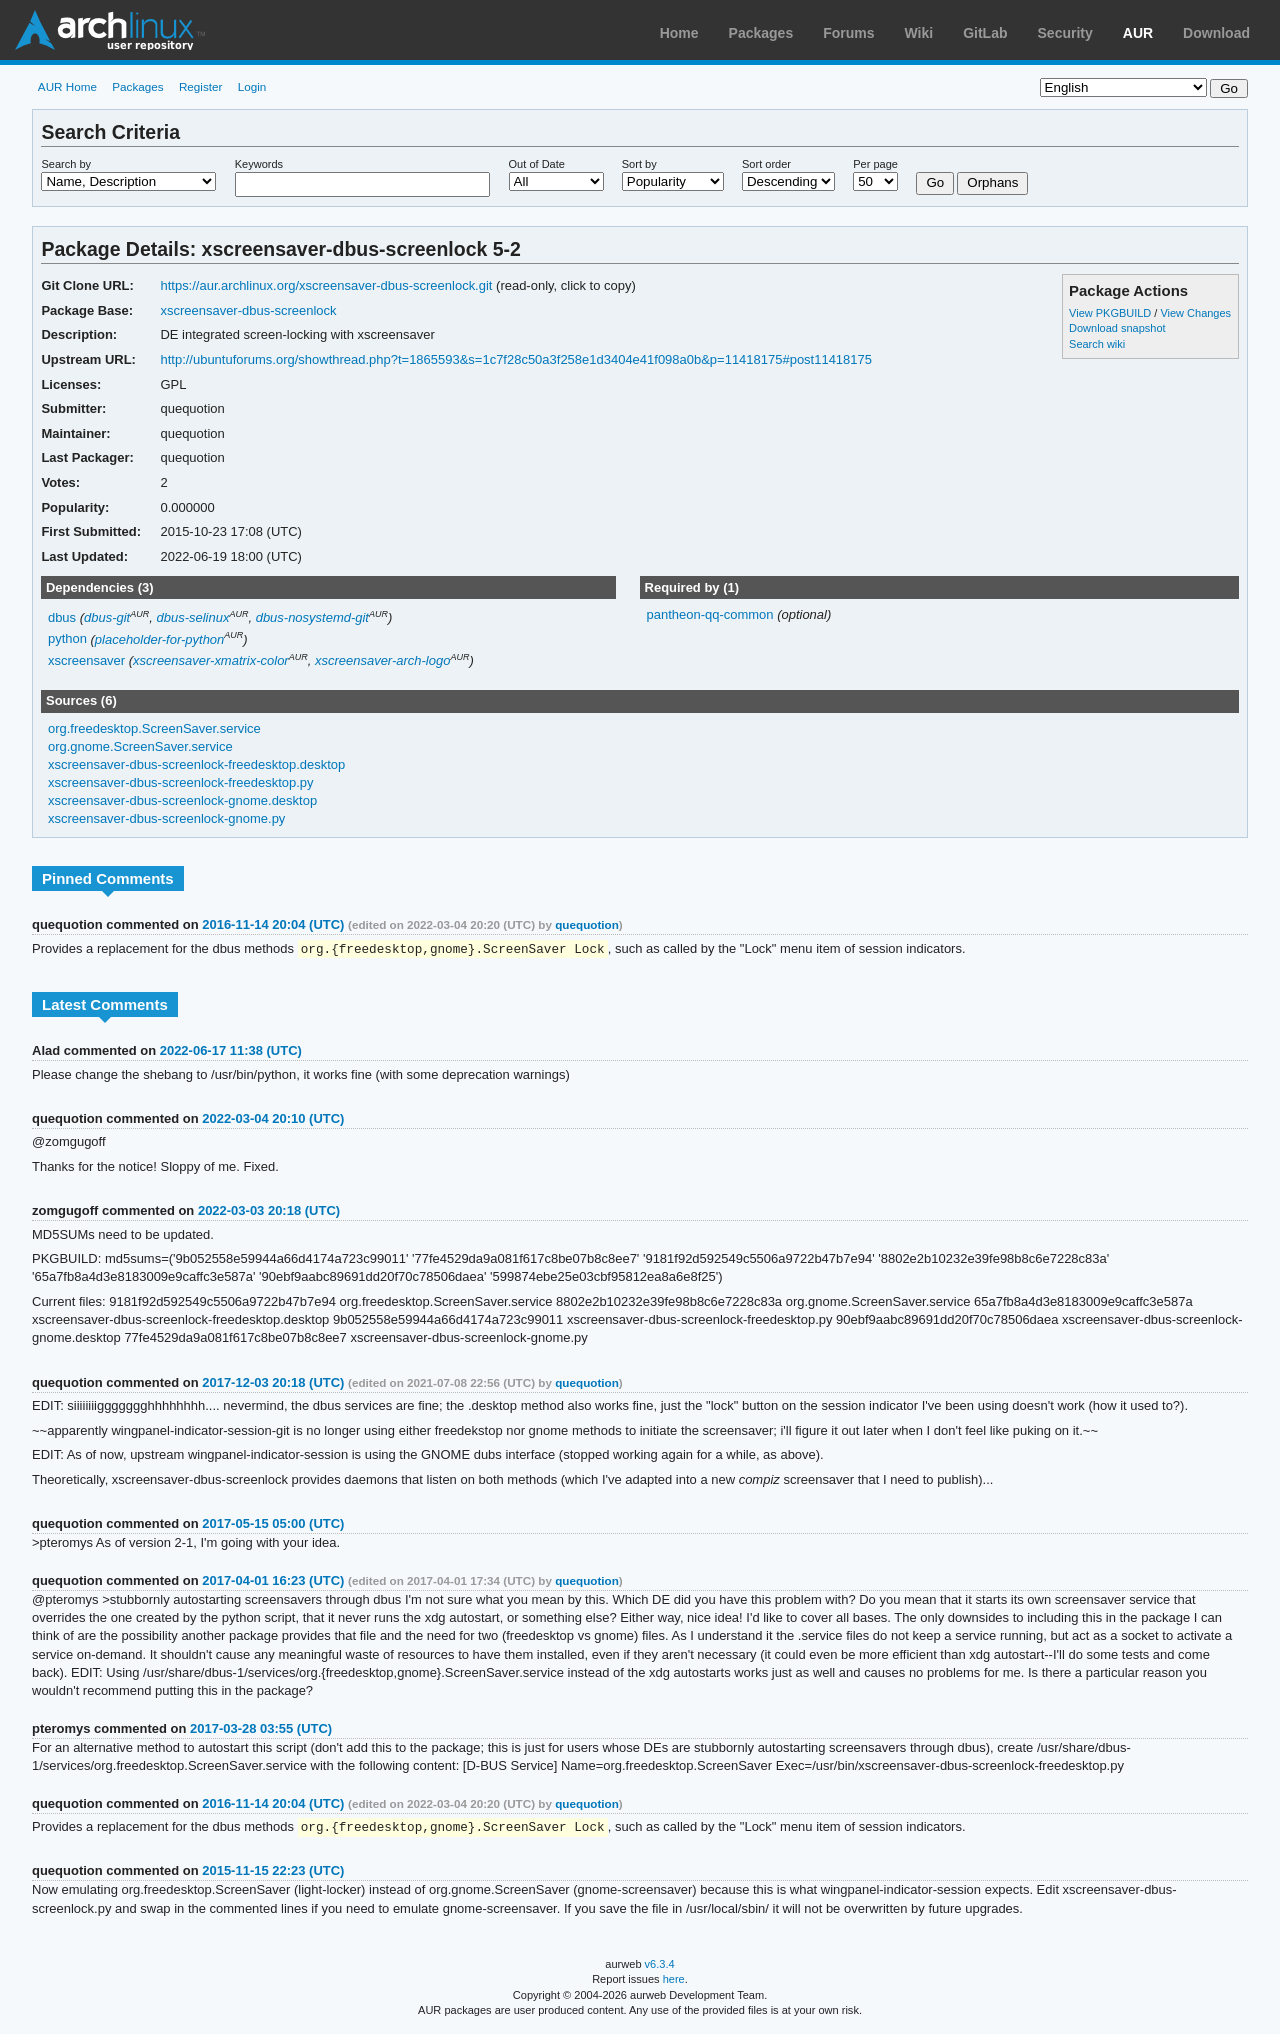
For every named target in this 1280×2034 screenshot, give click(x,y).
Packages (761, 33)
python (67, 639)
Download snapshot (1117, 328)
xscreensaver (86, 660)
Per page (875, 164)
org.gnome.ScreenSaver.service (140, 746)
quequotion (587, 924)
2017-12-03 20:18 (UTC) (273, 1383)
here (674, 1981)
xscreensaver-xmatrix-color (211, 660)
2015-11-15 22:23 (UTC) (273, 1872)
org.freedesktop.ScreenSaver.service (154, 728)
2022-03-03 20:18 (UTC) (269, 1211)
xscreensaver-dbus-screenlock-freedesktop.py (181, 782)
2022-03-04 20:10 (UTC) (273, 1119)
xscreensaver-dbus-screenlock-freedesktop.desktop (196, 764)
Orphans (992, 182)
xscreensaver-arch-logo (382, 660)
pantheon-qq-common (711, 614)
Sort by (639, 164)
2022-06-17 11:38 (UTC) (231, 1051)
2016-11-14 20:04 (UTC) (273, 924)
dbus (62, 617)
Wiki (919, 33)
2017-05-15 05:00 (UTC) (273, 1524)
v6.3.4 (660, 1966)
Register (201, 86)
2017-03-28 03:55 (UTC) (261, 1729)
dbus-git (107, 617)
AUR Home (67, 86)
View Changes (1195, 313)
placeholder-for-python (159, 639)
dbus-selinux (192, 617)
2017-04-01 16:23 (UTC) (273, 1581)
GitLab (985, 33)
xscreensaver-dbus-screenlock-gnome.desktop (182, 800)
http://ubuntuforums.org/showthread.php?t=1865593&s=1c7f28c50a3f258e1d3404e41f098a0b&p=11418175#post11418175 (516, 359)
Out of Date (537, 164)
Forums (848, 33)
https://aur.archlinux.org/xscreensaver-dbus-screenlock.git (326, 285)
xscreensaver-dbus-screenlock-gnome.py (166, 818)
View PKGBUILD (1111, 313)
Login (252, 86)
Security (1065, 33)
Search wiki (1097, 344)
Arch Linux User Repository (110, 30)
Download (1216, 33)
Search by (66, 164)
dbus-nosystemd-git (312, 617)
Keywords (259, 164)
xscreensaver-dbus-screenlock (248, 310)
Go (935, 182)
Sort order (766, 164)
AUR (1138, 33)
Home (679, 33)
